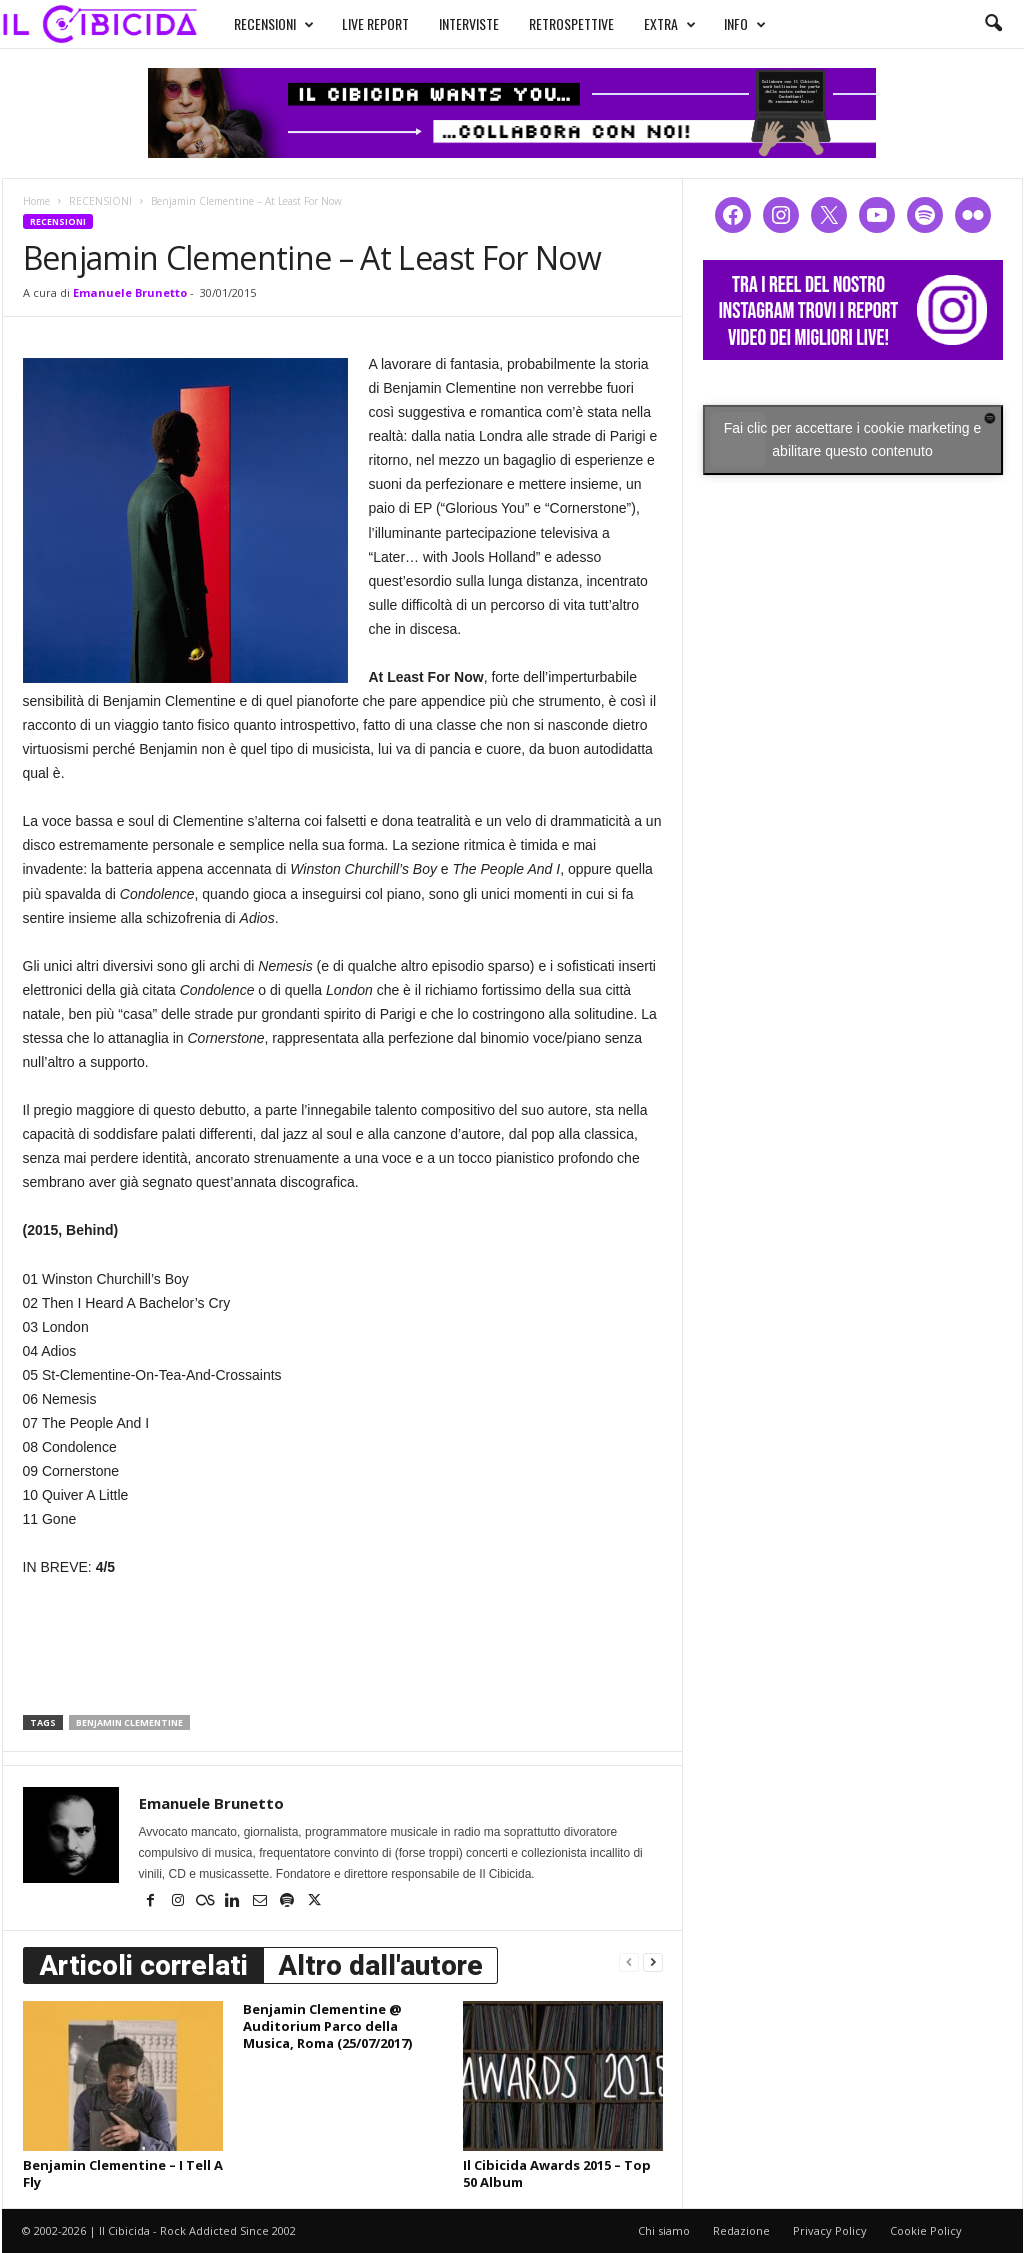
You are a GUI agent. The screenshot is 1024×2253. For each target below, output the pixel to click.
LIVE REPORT (375, 23)
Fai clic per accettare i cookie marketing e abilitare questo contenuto (853, 439)
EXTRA (670, 24)
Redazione (741, 2230)
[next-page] (653, 1961)
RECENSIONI (274, 24)
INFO (745, 24)
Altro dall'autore (380, 1965)
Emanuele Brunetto (130, 292)
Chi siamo (664, 2230)
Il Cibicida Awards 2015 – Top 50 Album (557, 2173)
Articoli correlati (143, 1965)
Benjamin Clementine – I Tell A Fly (123, 2173)
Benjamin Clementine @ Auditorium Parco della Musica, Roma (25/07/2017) (327, 2026)
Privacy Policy (830, 2230)
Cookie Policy (926, 2230)
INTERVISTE (469, 23)
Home (36, 201)
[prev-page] (629, 1961)
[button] (993, 24)
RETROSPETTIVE (571, 23)
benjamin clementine (129, 1722)
